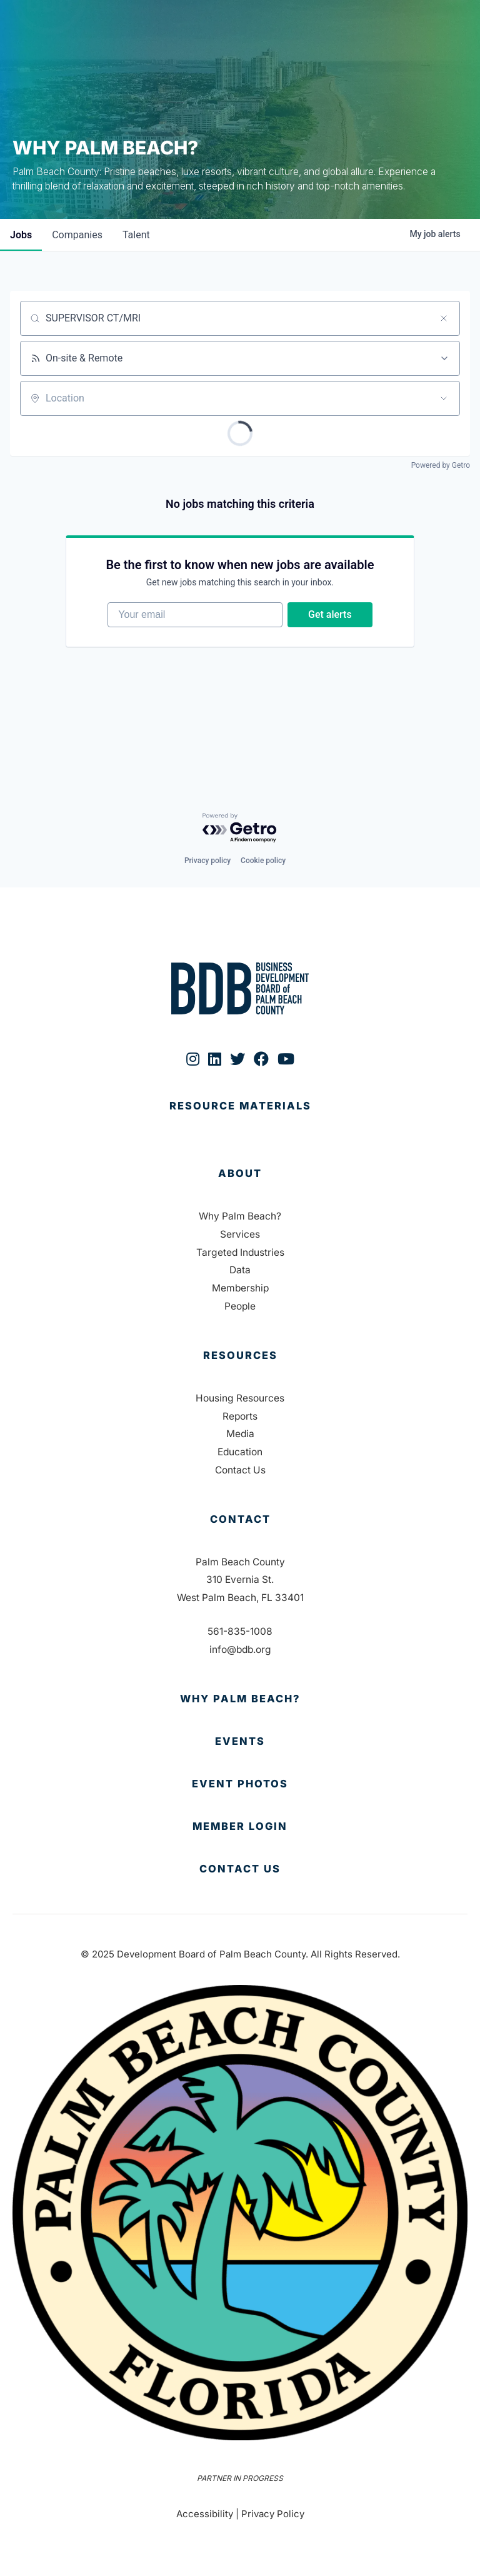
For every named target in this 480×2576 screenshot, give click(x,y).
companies (77, 235)
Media (240, 1434)
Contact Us (240, 1470)
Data (240, 1270)
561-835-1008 (240, 1631)
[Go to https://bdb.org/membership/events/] (240, 1741)
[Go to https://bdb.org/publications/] (240, 1119)
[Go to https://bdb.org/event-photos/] (240, 1784)
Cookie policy (263, 860)
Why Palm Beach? (240, 1216)
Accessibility (204, 2514)
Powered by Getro (440, 465)
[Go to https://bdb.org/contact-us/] (240, 1869)
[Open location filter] (444, 398)
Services (240, 1234)
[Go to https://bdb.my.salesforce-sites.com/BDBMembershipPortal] (240, 1827)
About (240, 1173)
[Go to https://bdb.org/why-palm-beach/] (240, 1699)
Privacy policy (207, 860)
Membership (240, 1288)
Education (240, 1452)
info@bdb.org (240, 1649)
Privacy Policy (272, 2514)
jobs (21, 235)
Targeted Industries (240, 1252)
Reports (240, 1416)
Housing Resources (240, 1398)
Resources (240, 1355)
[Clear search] (444, 318)
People (240, 1306)
